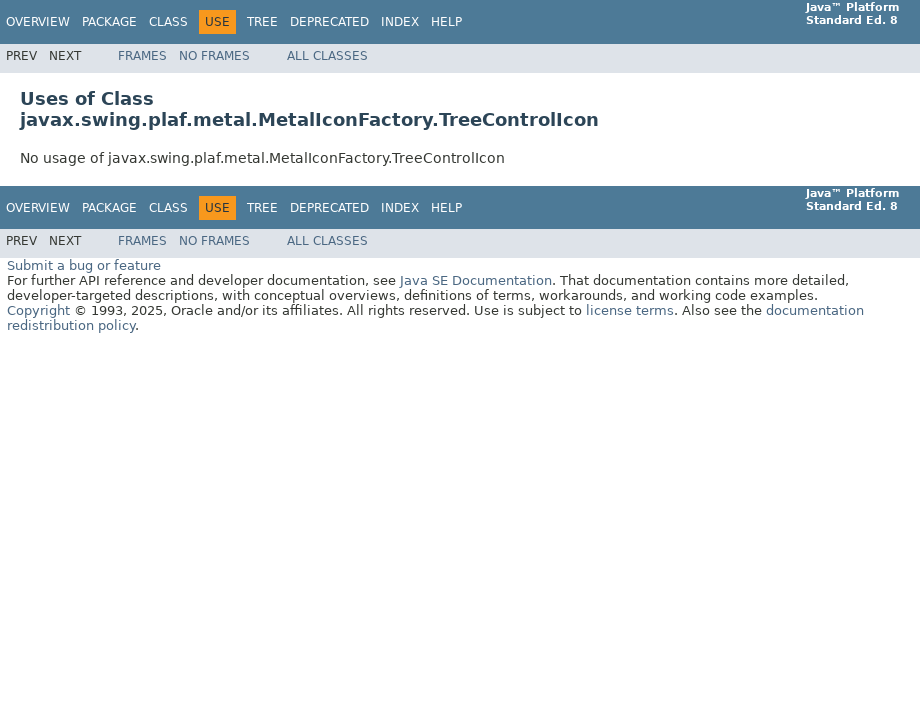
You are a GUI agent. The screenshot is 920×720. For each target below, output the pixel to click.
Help (446, 22)
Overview (38, 22)
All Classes (327, 56)
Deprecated (329, 22)
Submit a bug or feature (84, 265)
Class (168, 22)
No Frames (214, 56)
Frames (142, 56)
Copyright (38, 310)
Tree (262, 22)
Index (400, 22)
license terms (630, 310)
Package (109, 22)
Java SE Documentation (476, 280)
